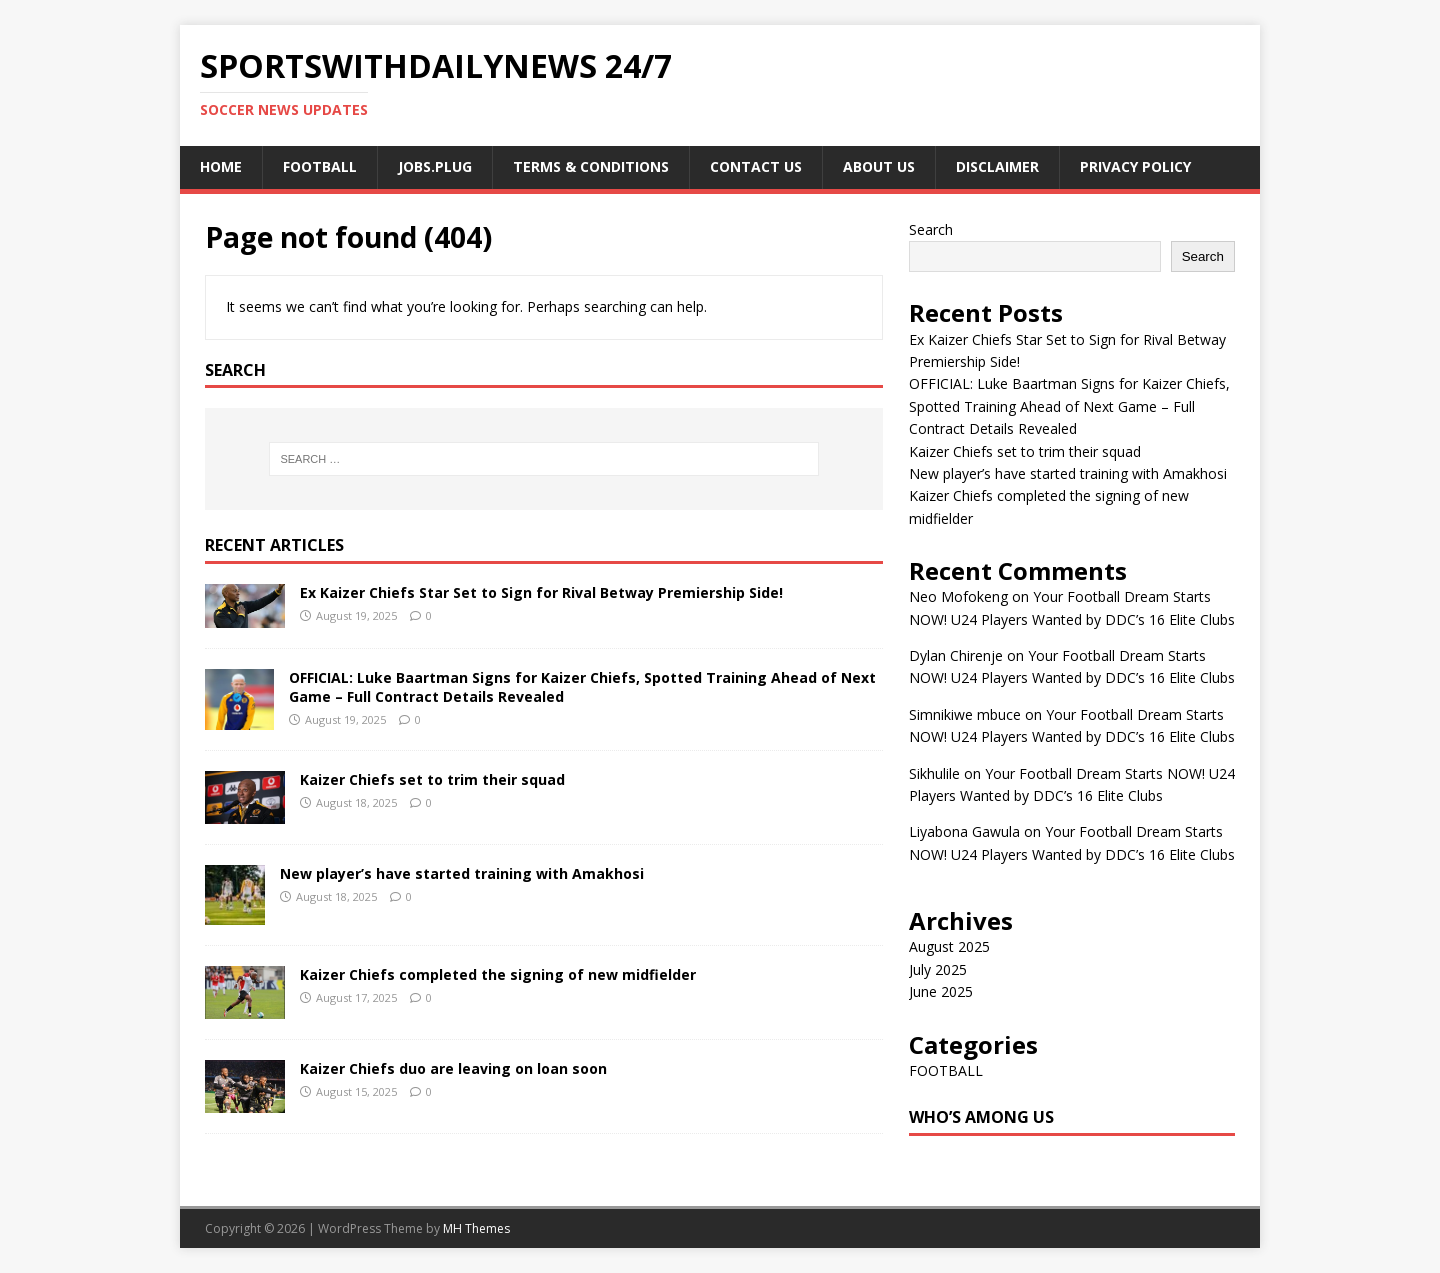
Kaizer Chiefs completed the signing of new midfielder (498, 974)
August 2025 (949, 946)
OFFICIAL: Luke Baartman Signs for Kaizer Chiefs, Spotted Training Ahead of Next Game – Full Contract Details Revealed (582, 686)
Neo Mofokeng (958, 596)
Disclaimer (997, 166)
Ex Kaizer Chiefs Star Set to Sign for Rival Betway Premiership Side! (541, 592)
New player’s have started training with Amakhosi (462, 873)
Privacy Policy (1135, 166)
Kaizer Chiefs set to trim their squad (432, 779)
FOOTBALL (320, 166)
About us (879, 166)
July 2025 (938, 969)
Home (221, 166)
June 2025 (941, 991)
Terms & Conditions (591, 166)
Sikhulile (934, 773)
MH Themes (476, 1228)
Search (931, 229)
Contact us (756, 166)
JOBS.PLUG (435, 166)
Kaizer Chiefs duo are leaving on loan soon (453, 1068)
